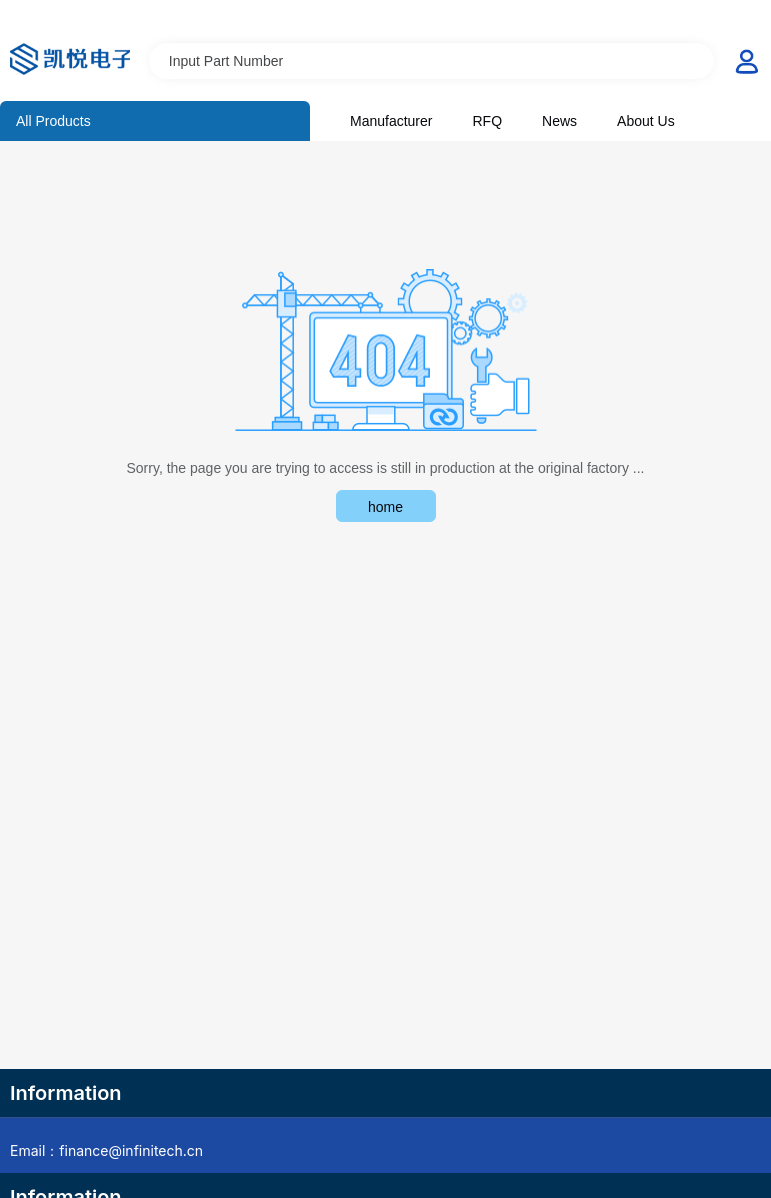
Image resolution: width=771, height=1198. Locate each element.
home (385, 507)
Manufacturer (391, 121)
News (559, 121)
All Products (53, 121)
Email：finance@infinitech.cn (106, 1150)
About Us (646, 121)
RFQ (487, 121)
